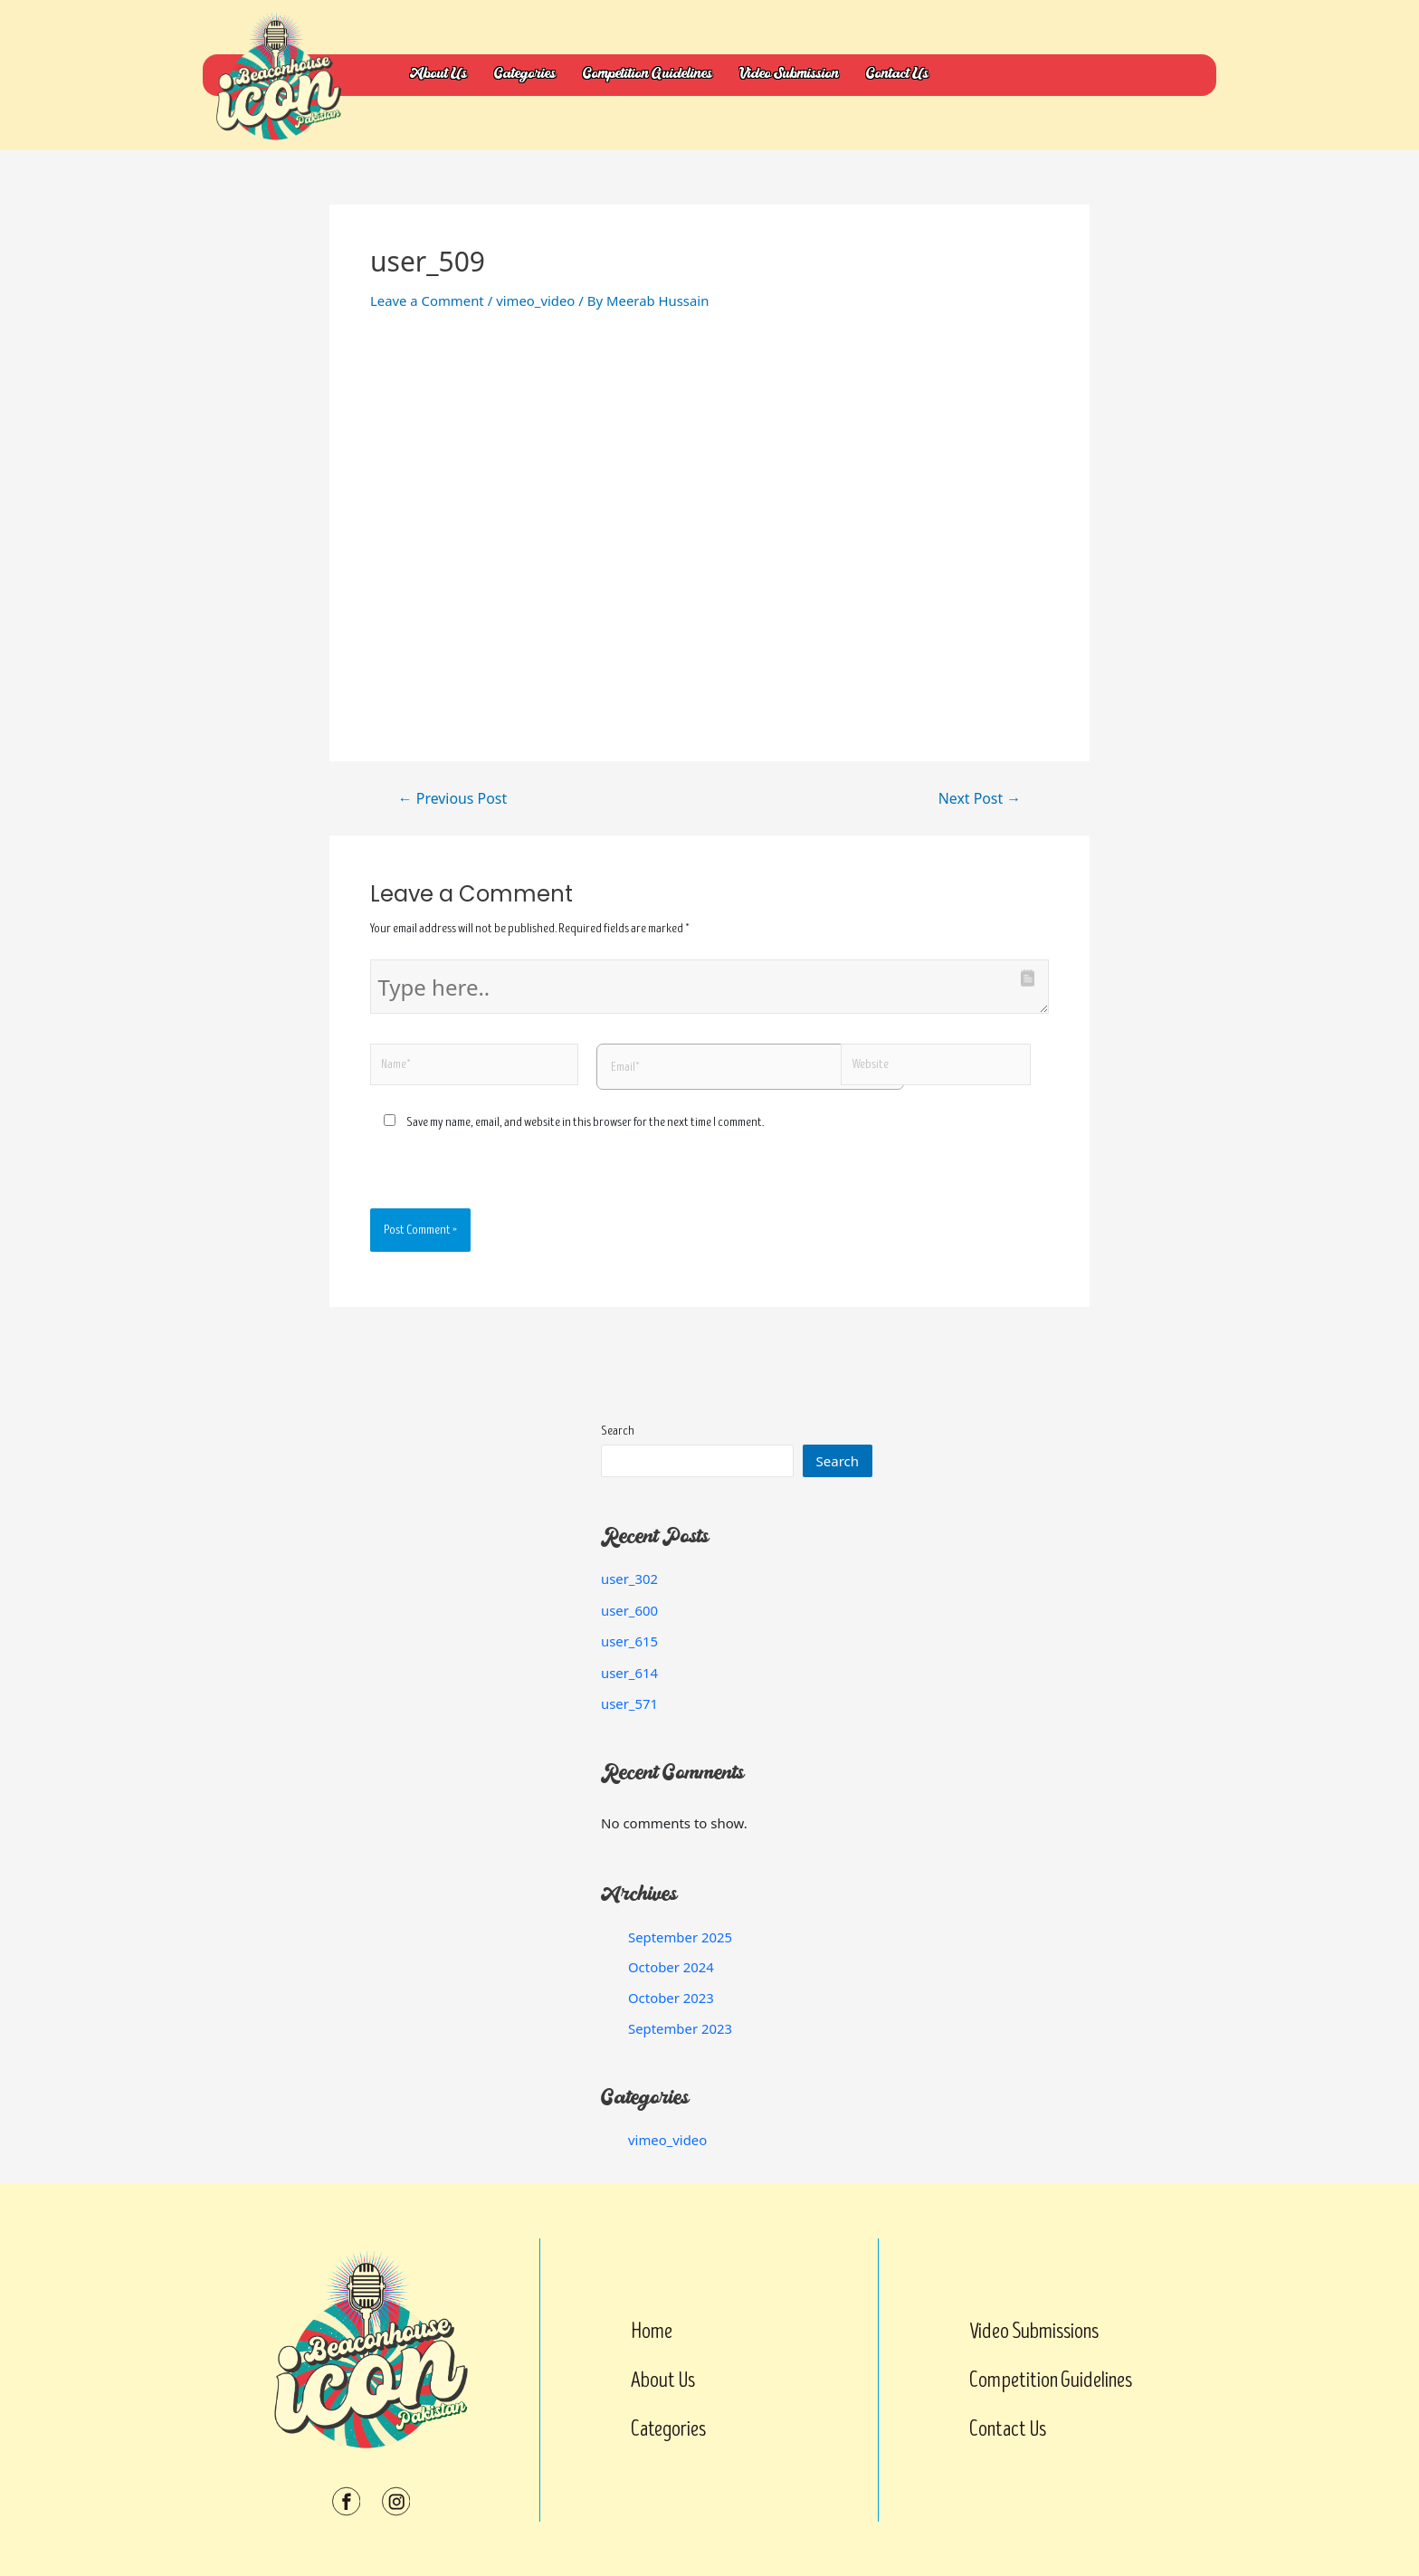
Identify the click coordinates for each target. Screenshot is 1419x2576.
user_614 (630, 1673)
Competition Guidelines (647, 74)
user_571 (630, 1703)
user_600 (630, 1610)
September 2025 (680, 1937)
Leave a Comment (427, 300)
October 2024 (671, 1967)
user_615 (630, 1641)
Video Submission (789, 74)
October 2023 (671, 1998)
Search (617, 1430)
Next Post (979, 798)
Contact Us (897, 74)
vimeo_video (536, 300)
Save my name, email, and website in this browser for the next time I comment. (585, 1122)
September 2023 (680, 2028)
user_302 (630, 1578)
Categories (525, 74)
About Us (438, 74)
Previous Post (453, 798)
